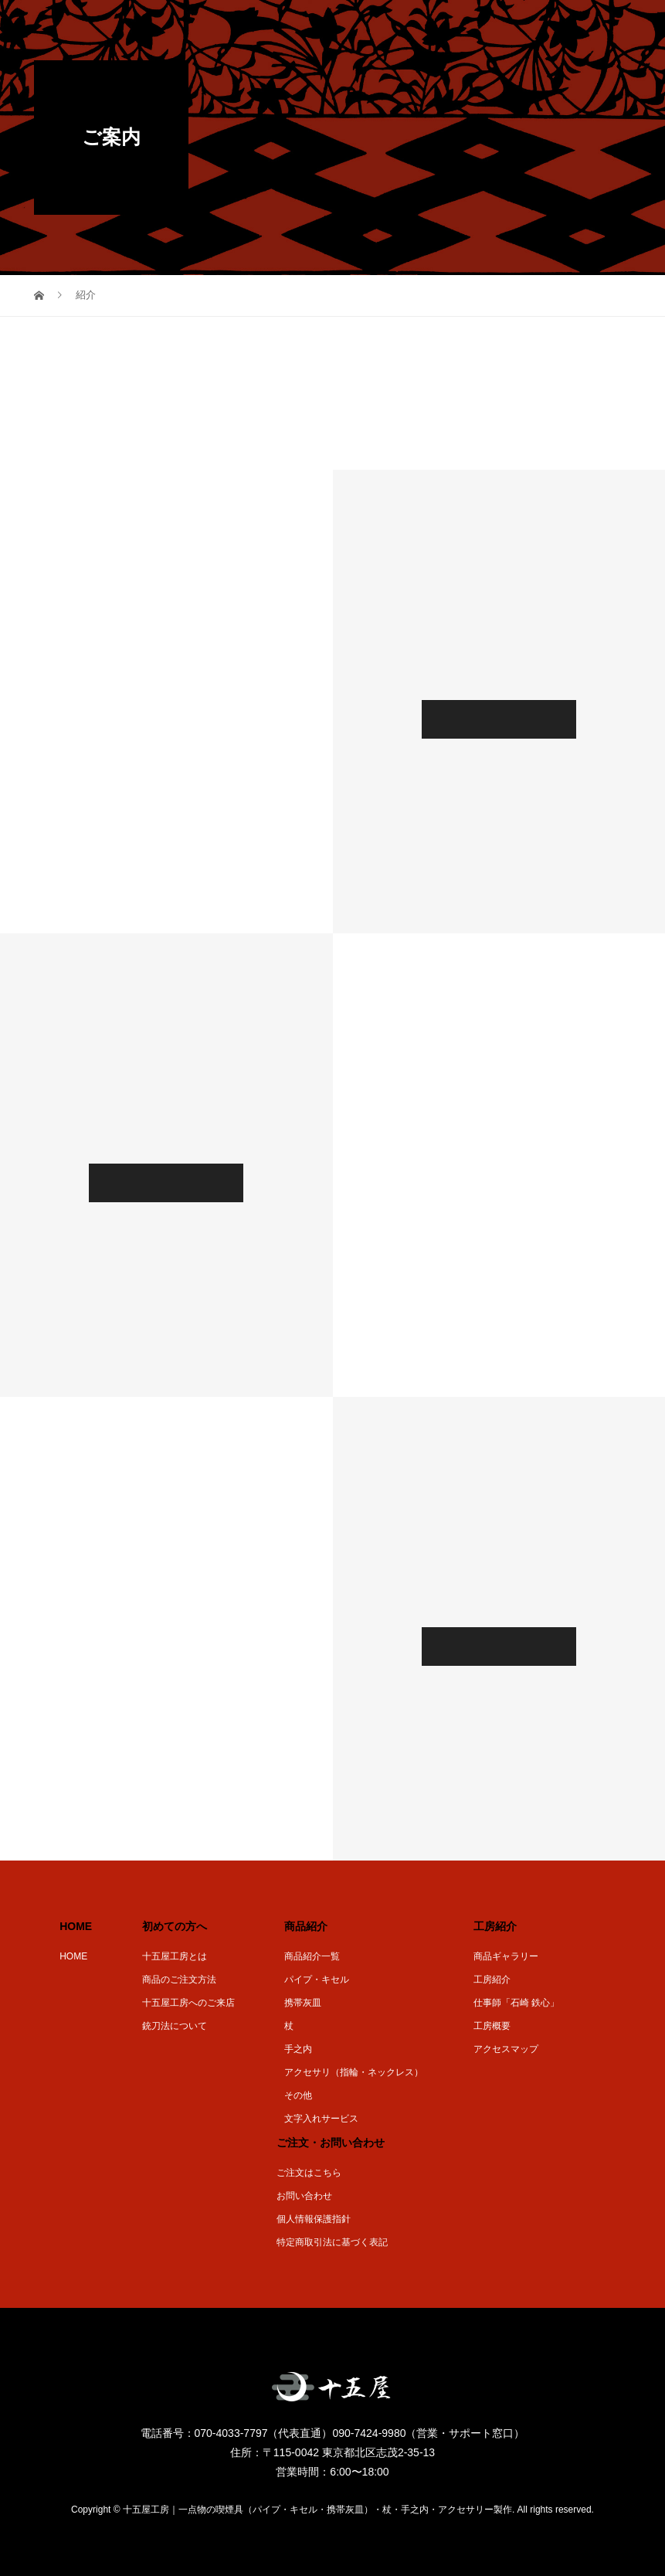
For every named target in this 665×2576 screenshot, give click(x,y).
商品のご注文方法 (179, 1979)
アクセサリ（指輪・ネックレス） (353, 2072)
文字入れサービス (321, 2118)
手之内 (298, 2049)
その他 (298, 2095)
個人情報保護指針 (314, 2219)
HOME (73, 1956)
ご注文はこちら (309, 2172)
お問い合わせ (304, 2195)
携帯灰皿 (302, 2002)
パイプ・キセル (316, 1979)
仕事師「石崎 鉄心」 (516, 2002)
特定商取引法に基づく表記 (332, 2242)
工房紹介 (492, 1979)
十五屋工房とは (174, 1956)
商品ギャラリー (505, 1956)
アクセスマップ (505, 2049)
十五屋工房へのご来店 (188, 2002)
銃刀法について (174, 2025)
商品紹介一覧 (312, 1956)
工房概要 (492, 2025)
